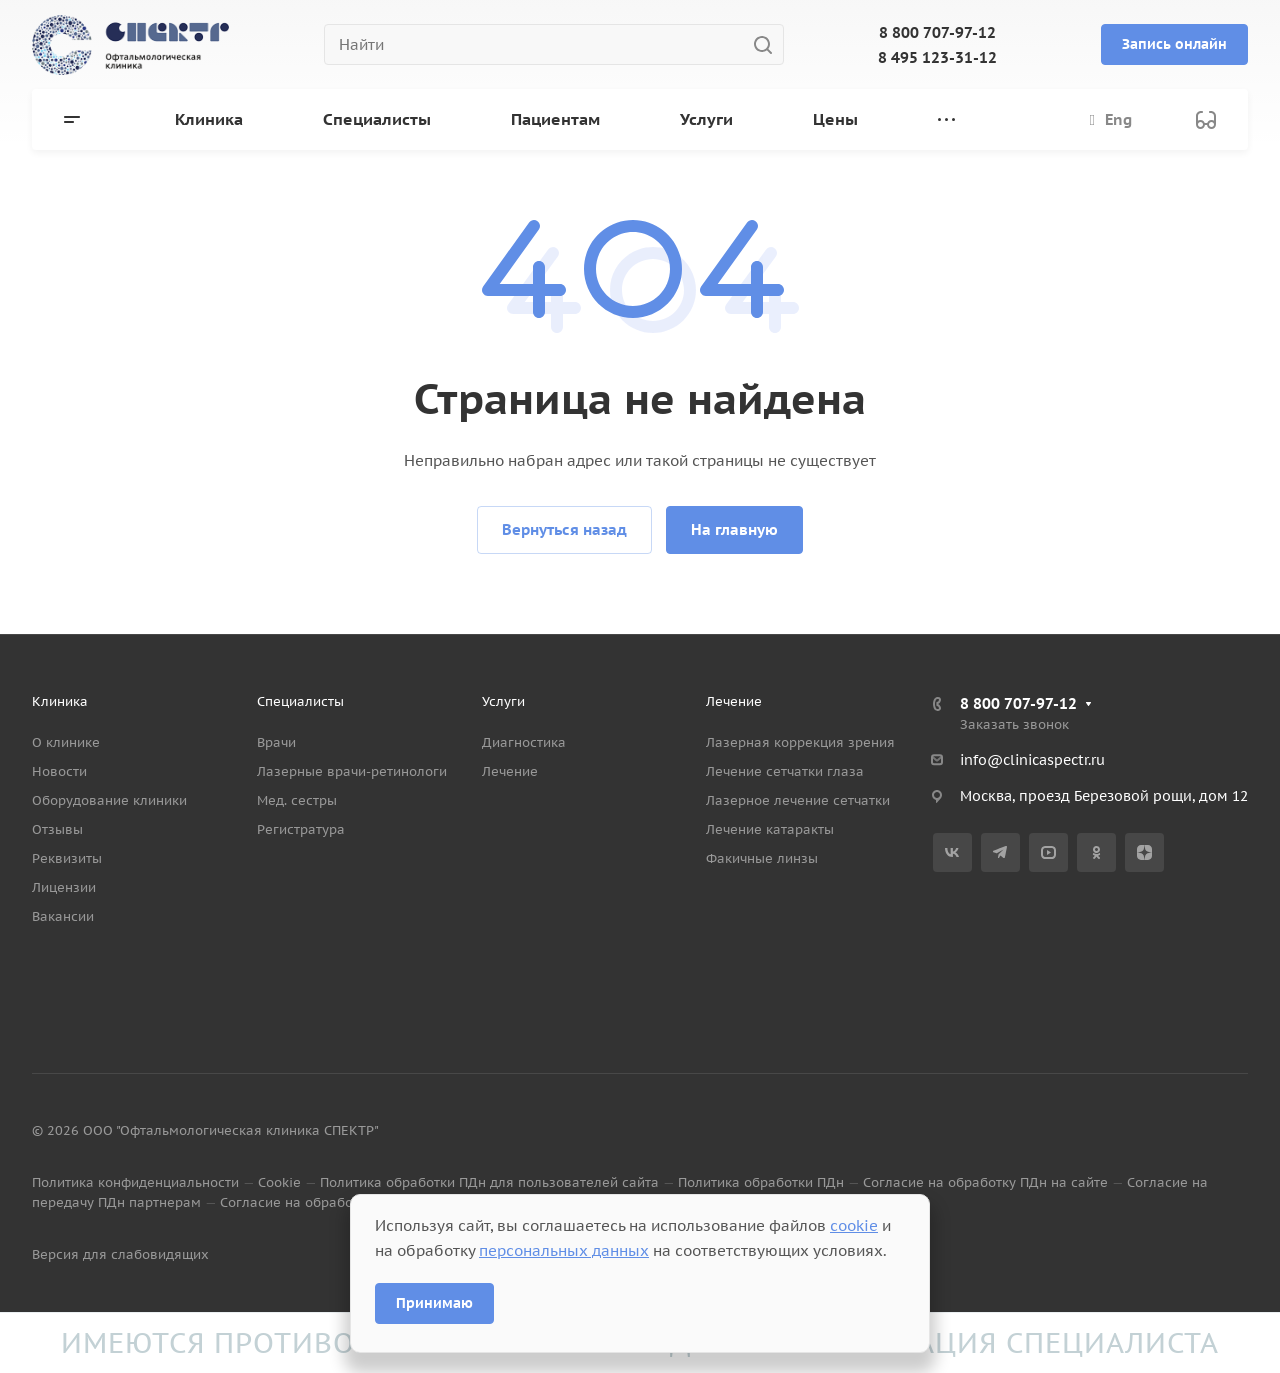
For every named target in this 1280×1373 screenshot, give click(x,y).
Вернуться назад (564, 529)
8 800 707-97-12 (937, 32)
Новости (59, 771)
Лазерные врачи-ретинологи (352, 771)
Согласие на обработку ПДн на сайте (985, 1182)
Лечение (510, 771)
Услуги (503, 701)
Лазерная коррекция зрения (800, 742)
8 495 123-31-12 (937, 57)
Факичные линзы (762, 858)
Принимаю (434, 1303)
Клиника (60, 701)
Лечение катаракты (770, 829)
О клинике (66, 742)
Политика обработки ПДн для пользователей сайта (489, 1182)
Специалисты (300, 701)
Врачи (276, 742)
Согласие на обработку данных (323, 1202)
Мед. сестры (297, 800)
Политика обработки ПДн (761, 1182)
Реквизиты (67, 858)
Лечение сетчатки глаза (785, 771)
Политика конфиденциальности (135, 1182)
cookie (854, 1225)
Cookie (279, 1182)
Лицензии (64, 887)
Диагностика (524, 742)
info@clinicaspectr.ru (1032, 760)
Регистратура (301, 829)
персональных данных (564, 1250)
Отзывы (57, 829)
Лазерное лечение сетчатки (798, 800)
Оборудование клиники (109, 800)
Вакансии (63, 916)
